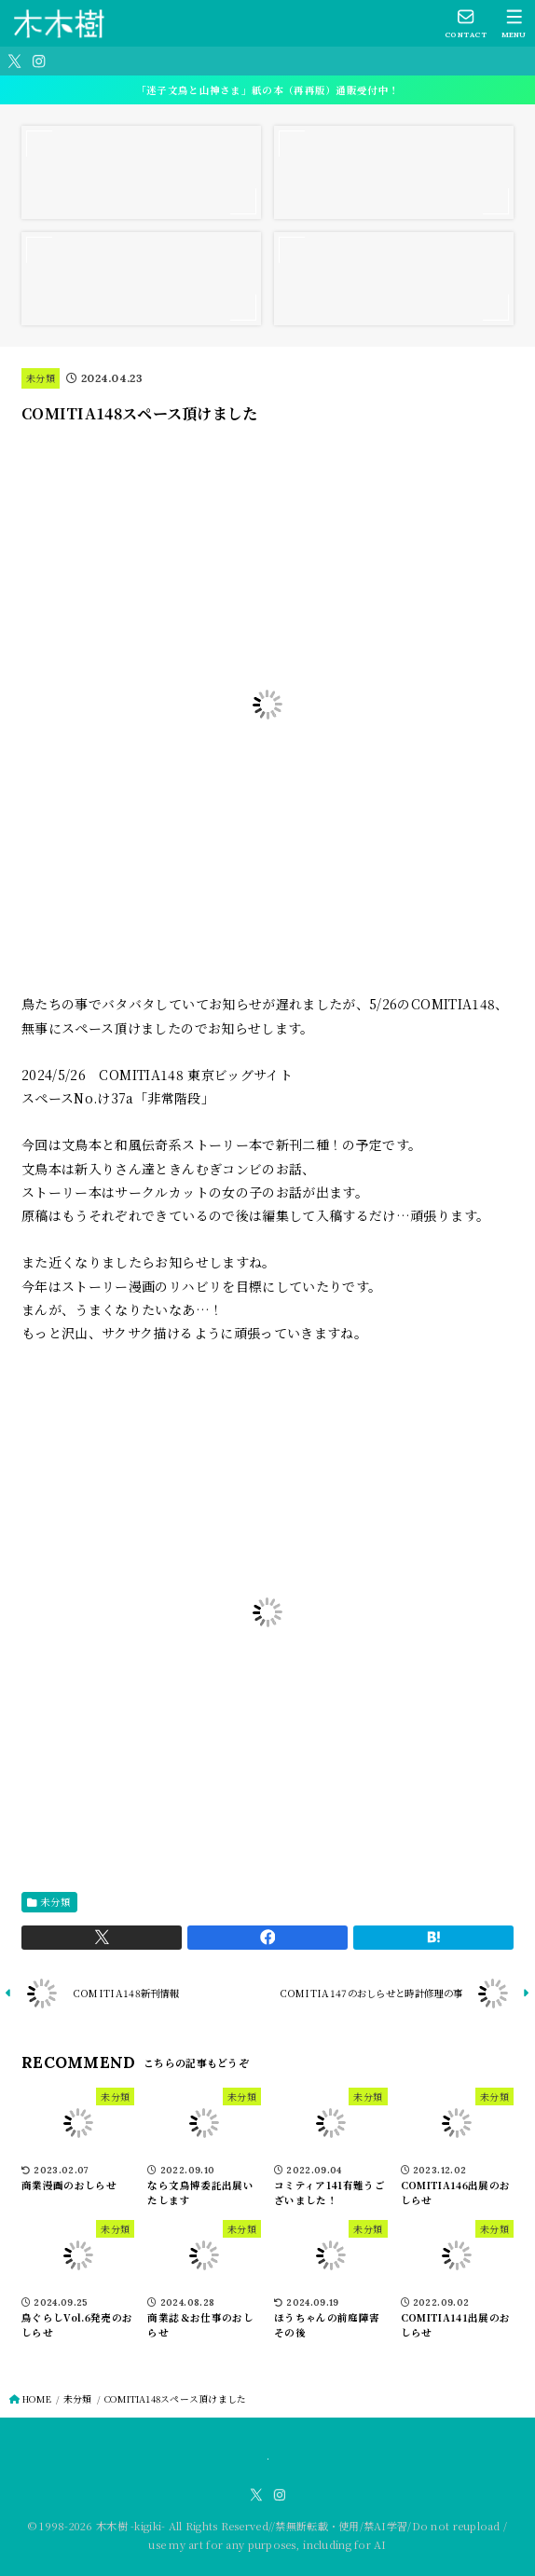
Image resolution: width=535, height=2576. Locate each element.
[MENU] (514, 23)
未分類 (40, 378)
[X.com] (14, 61)
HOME (36, 2398)
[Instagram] (39, 61)
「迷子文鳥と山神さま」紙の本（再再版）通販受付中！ (268, 90)
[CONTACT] (466, 23)
